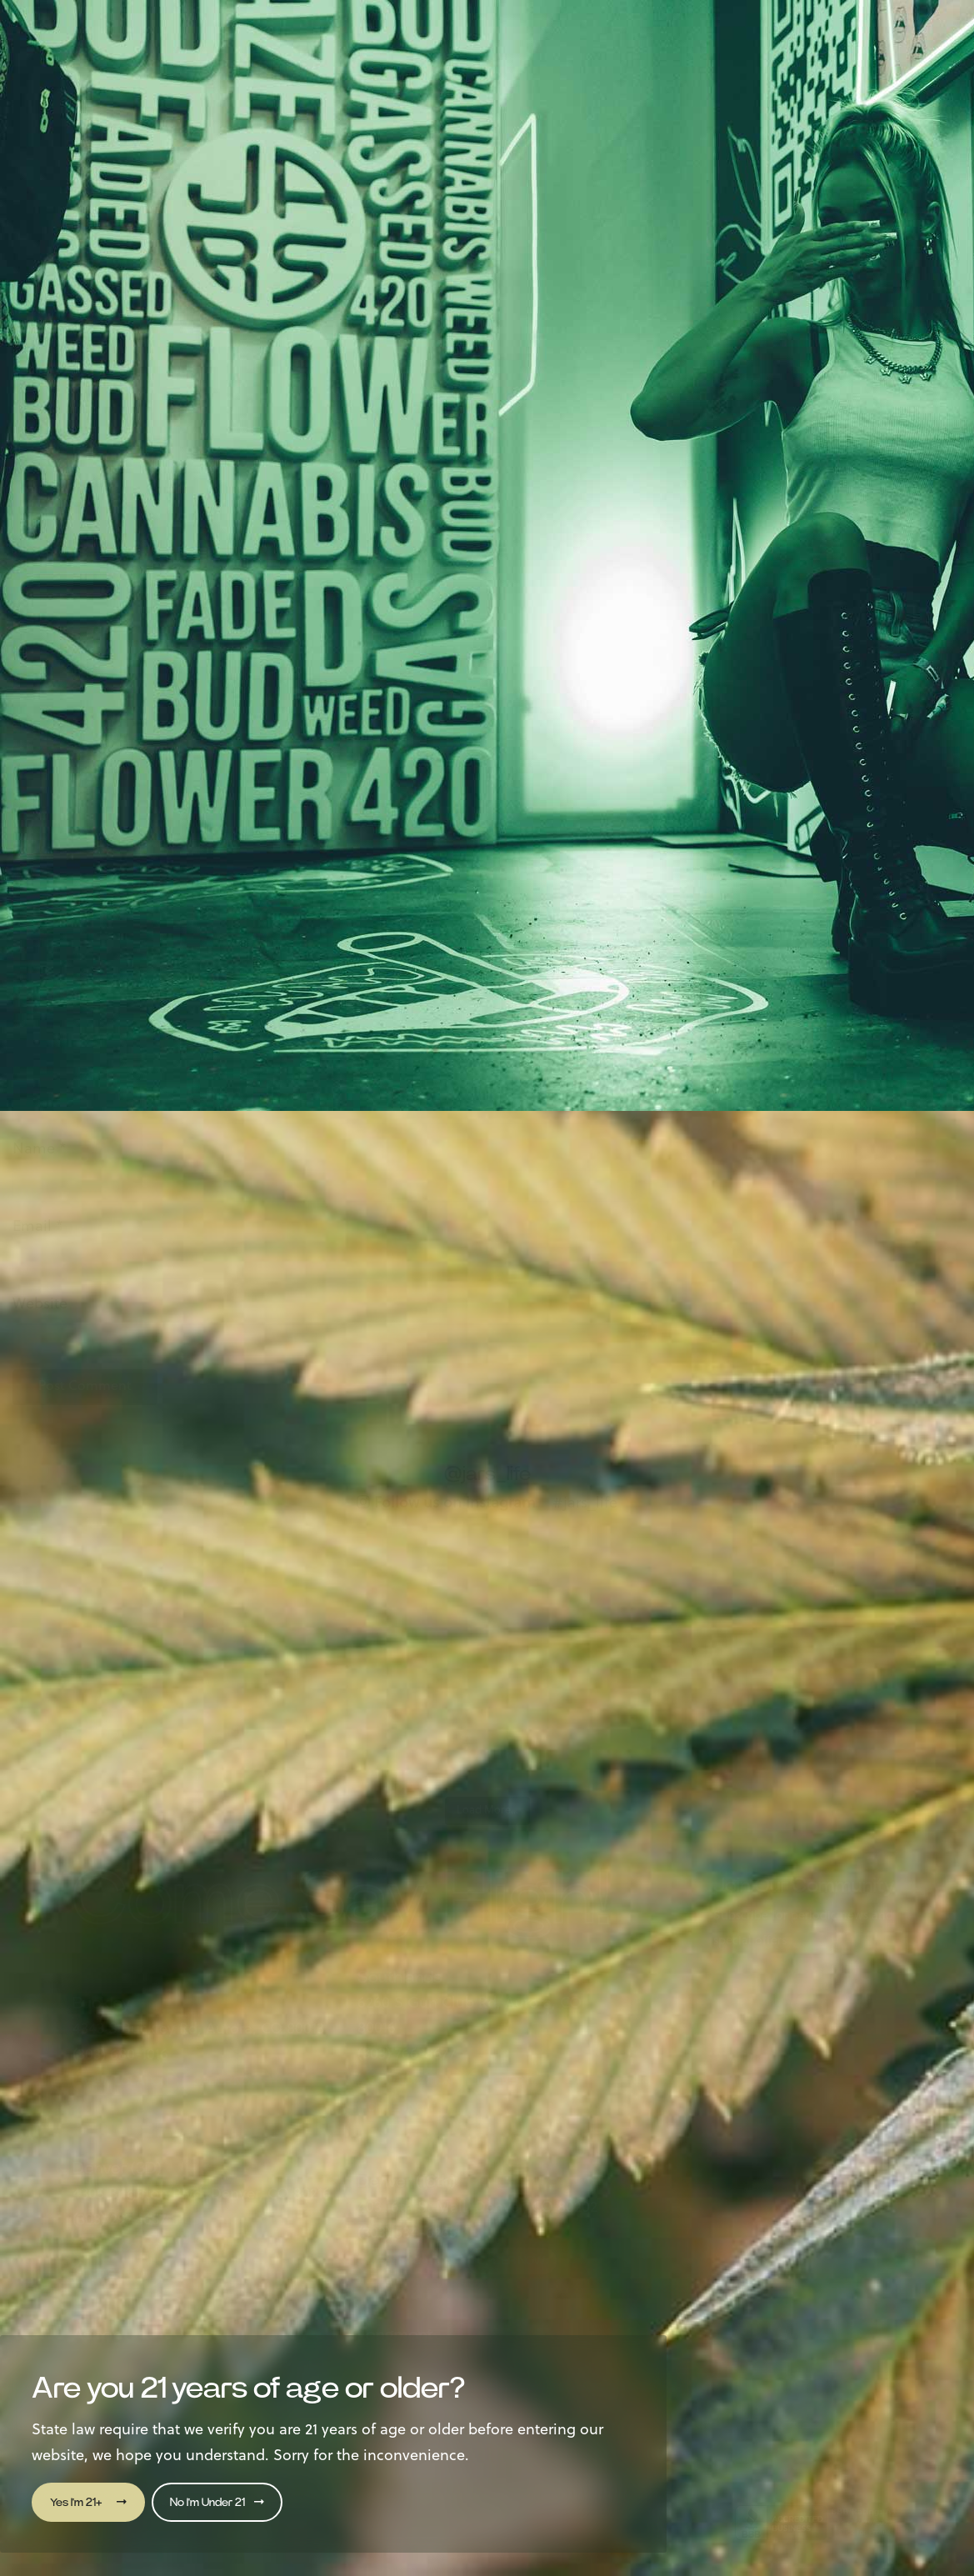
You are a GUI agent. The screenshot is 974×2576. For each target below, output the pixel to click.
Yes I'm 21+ (88, 2502)
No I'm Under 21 (216, 2502)
